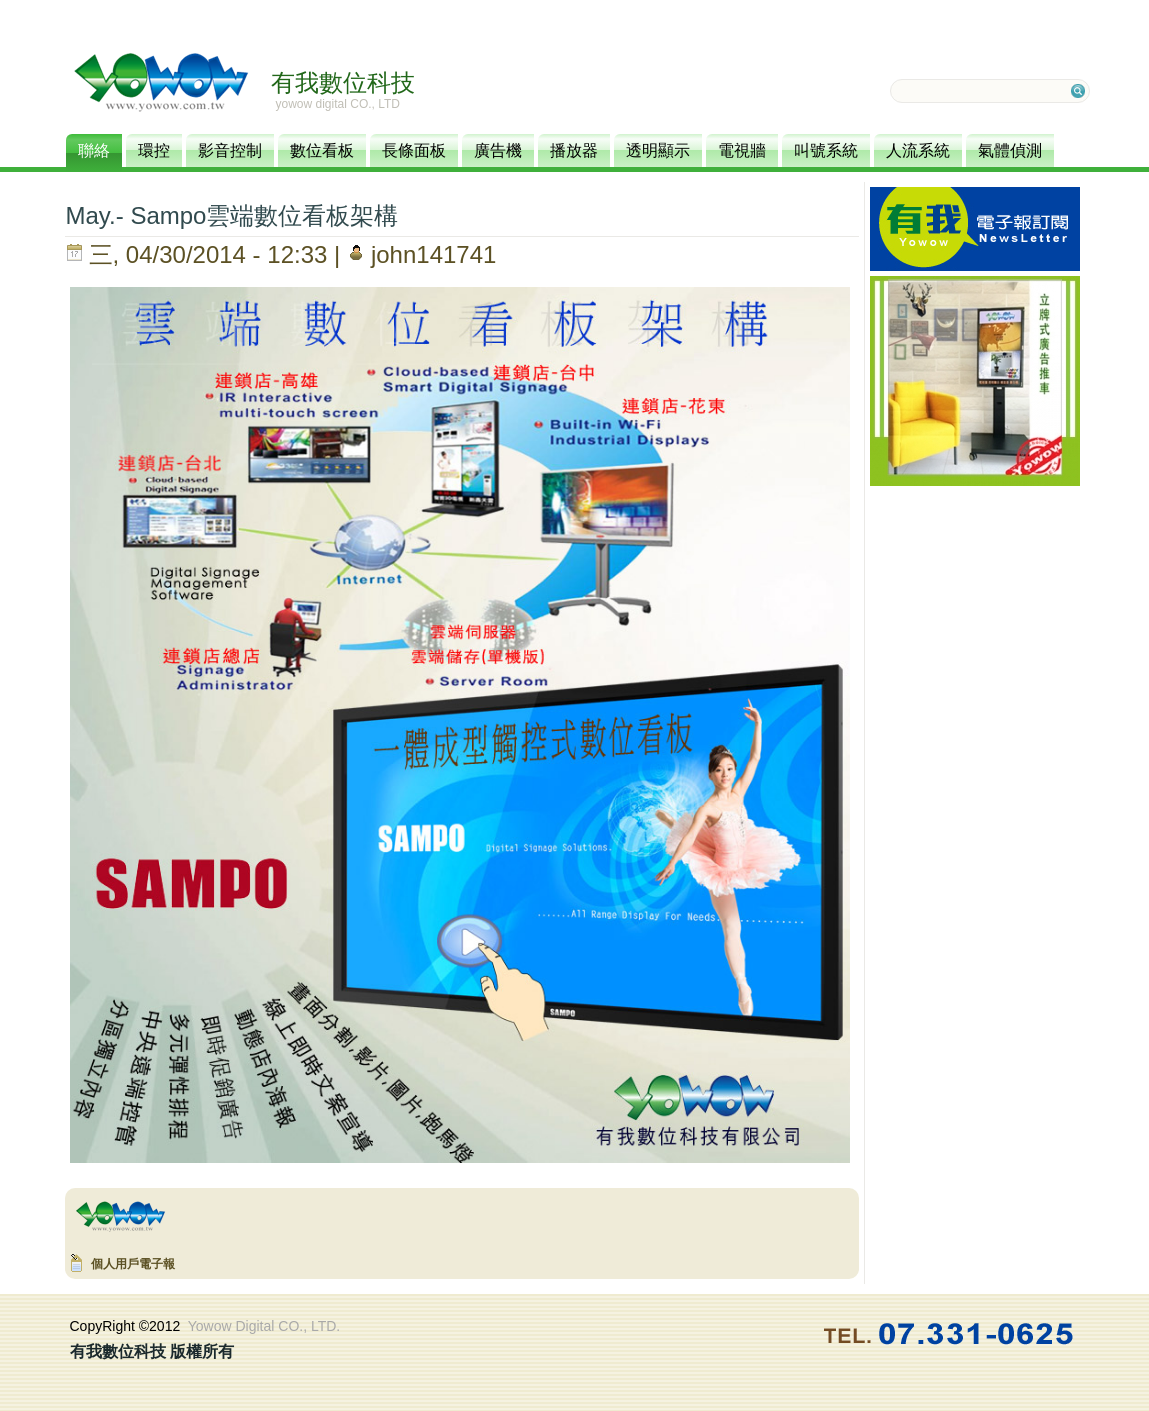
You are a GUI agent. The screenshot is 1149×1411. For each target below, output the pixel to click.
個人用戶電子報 (133, 1264)
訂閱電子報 (975, 229)
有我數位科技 (343, 82)
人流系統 (918, 150)
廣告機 (498, 150)
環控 (154, 150)
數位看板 (322, 150)
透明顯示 (658, 150)
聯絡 (94, 150)
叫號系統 (826, 150)
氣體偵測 (1010, 150)
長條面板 (414, 150)
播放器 (574, 150)
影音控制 (230, 150)
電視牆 (742, 150)
